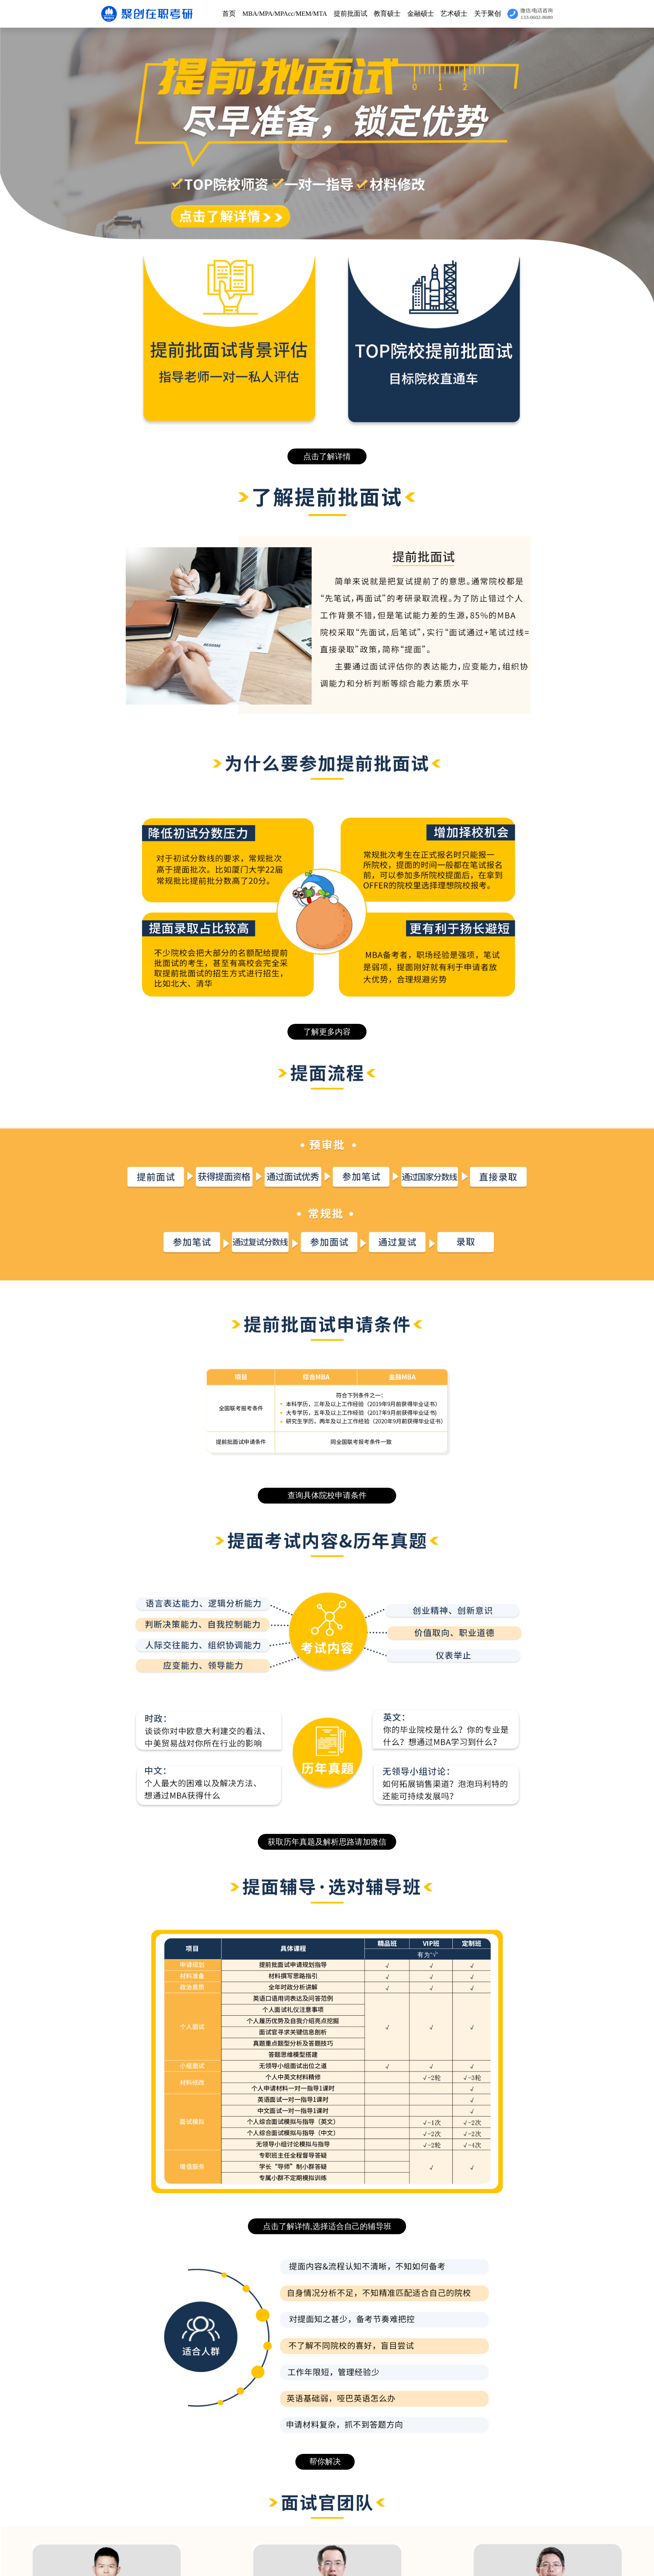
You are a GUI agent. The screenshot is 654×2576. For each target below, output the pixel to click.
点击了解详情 (327, 456)
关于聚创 (487, 13)
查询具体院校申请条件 (327, 1495)
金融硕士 (420, 13)
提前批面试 (350, 13)
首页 (229, 13)
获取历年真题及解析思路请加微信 (327, 1841)
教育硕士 (387, 13)
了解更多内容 (327, 1031)
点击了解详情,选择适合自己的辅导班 (327, 2226)
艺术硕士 (453, 13)
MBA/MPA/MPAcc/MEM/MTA (284, 13)
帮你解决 (325, 2461)
